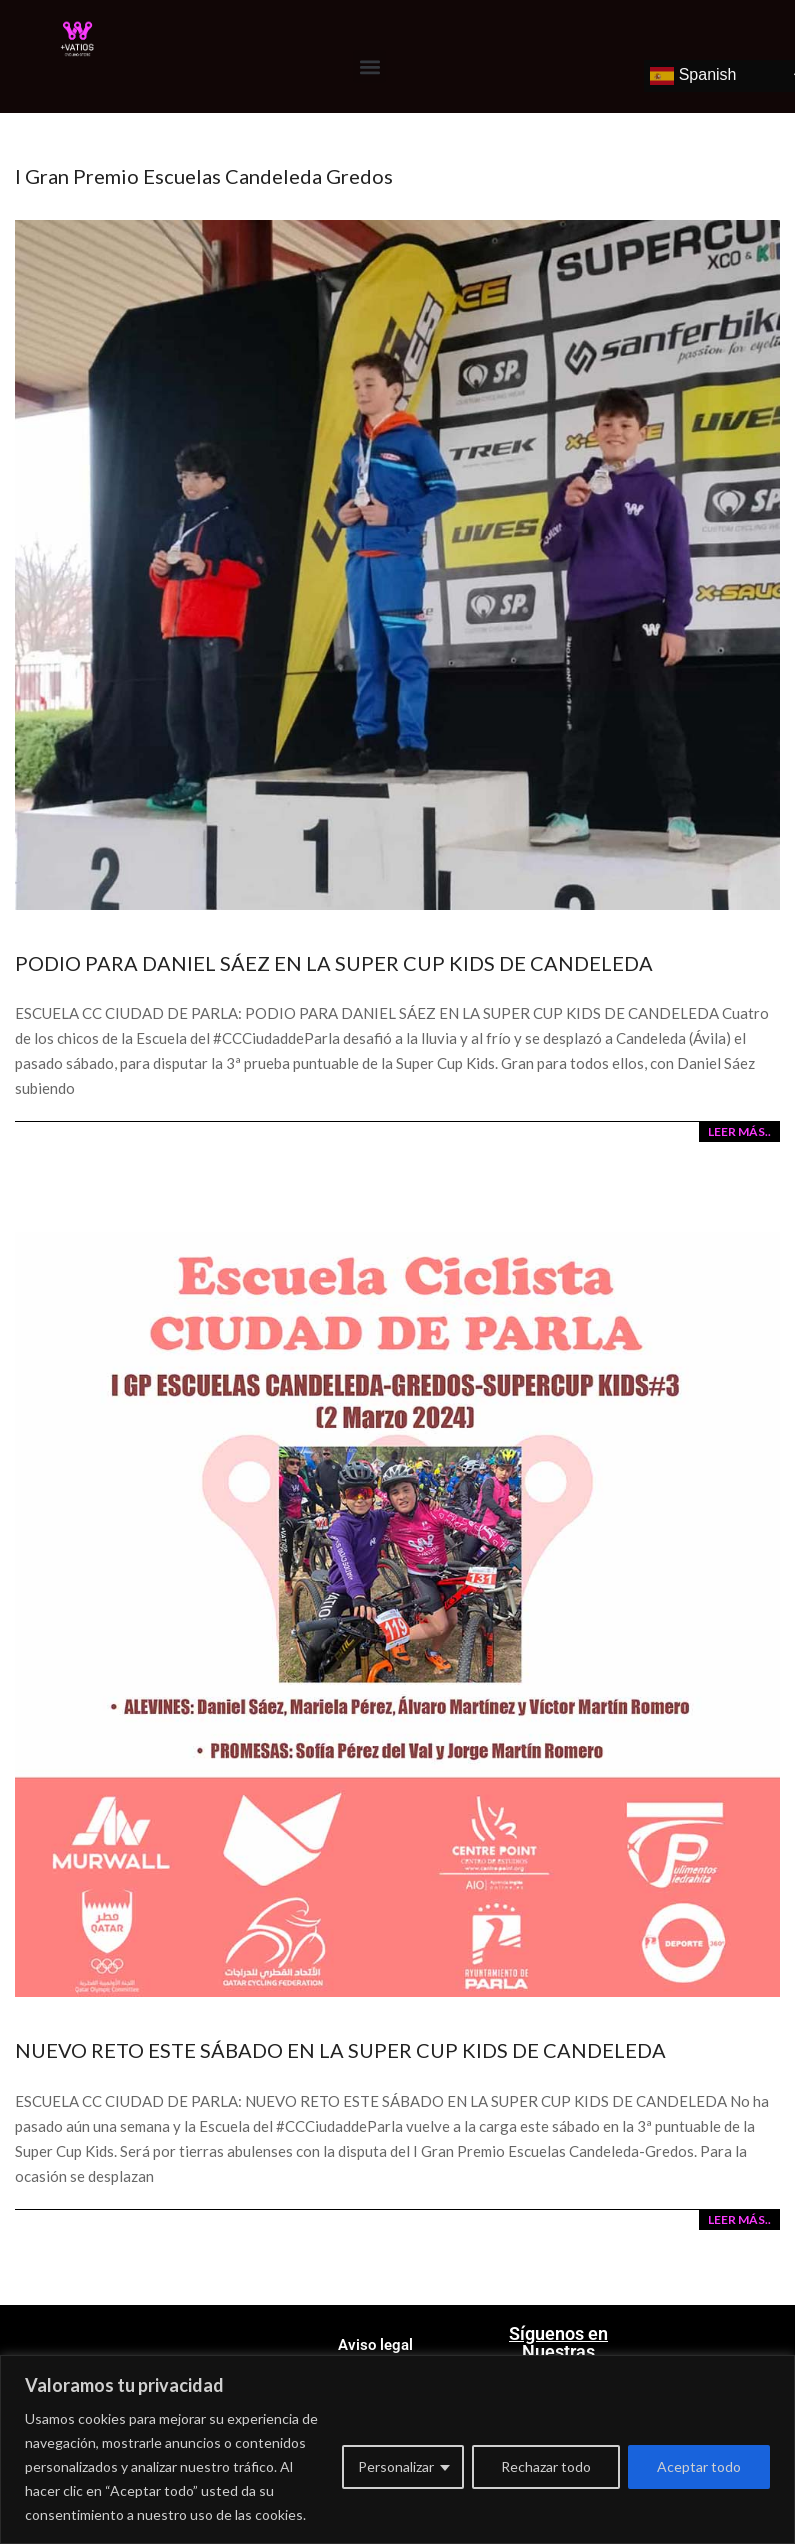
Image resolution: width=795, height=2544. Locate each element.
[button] (369, 66)
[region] (397, 2449)
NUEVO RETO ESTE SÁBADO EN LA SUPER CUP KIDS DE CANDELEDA (340, 2050)
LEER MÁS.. (739, 1131)
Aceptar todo (699, 2466)
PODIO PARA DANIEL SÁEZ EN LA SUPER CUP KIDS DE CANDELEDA (334, 963)
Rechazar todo (546, 2466)
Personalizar (396, 2466)
